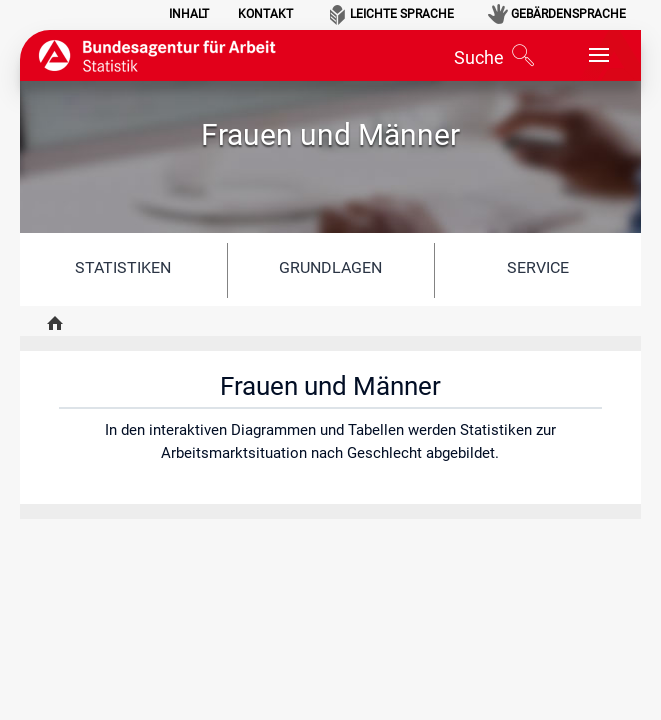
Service (538, 267)
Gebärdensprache (568, 14)
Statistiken (123, 267)
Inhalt (189, 14)
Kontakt (265, 14)
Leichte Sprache (402, 14)
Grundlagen (330, 267)
